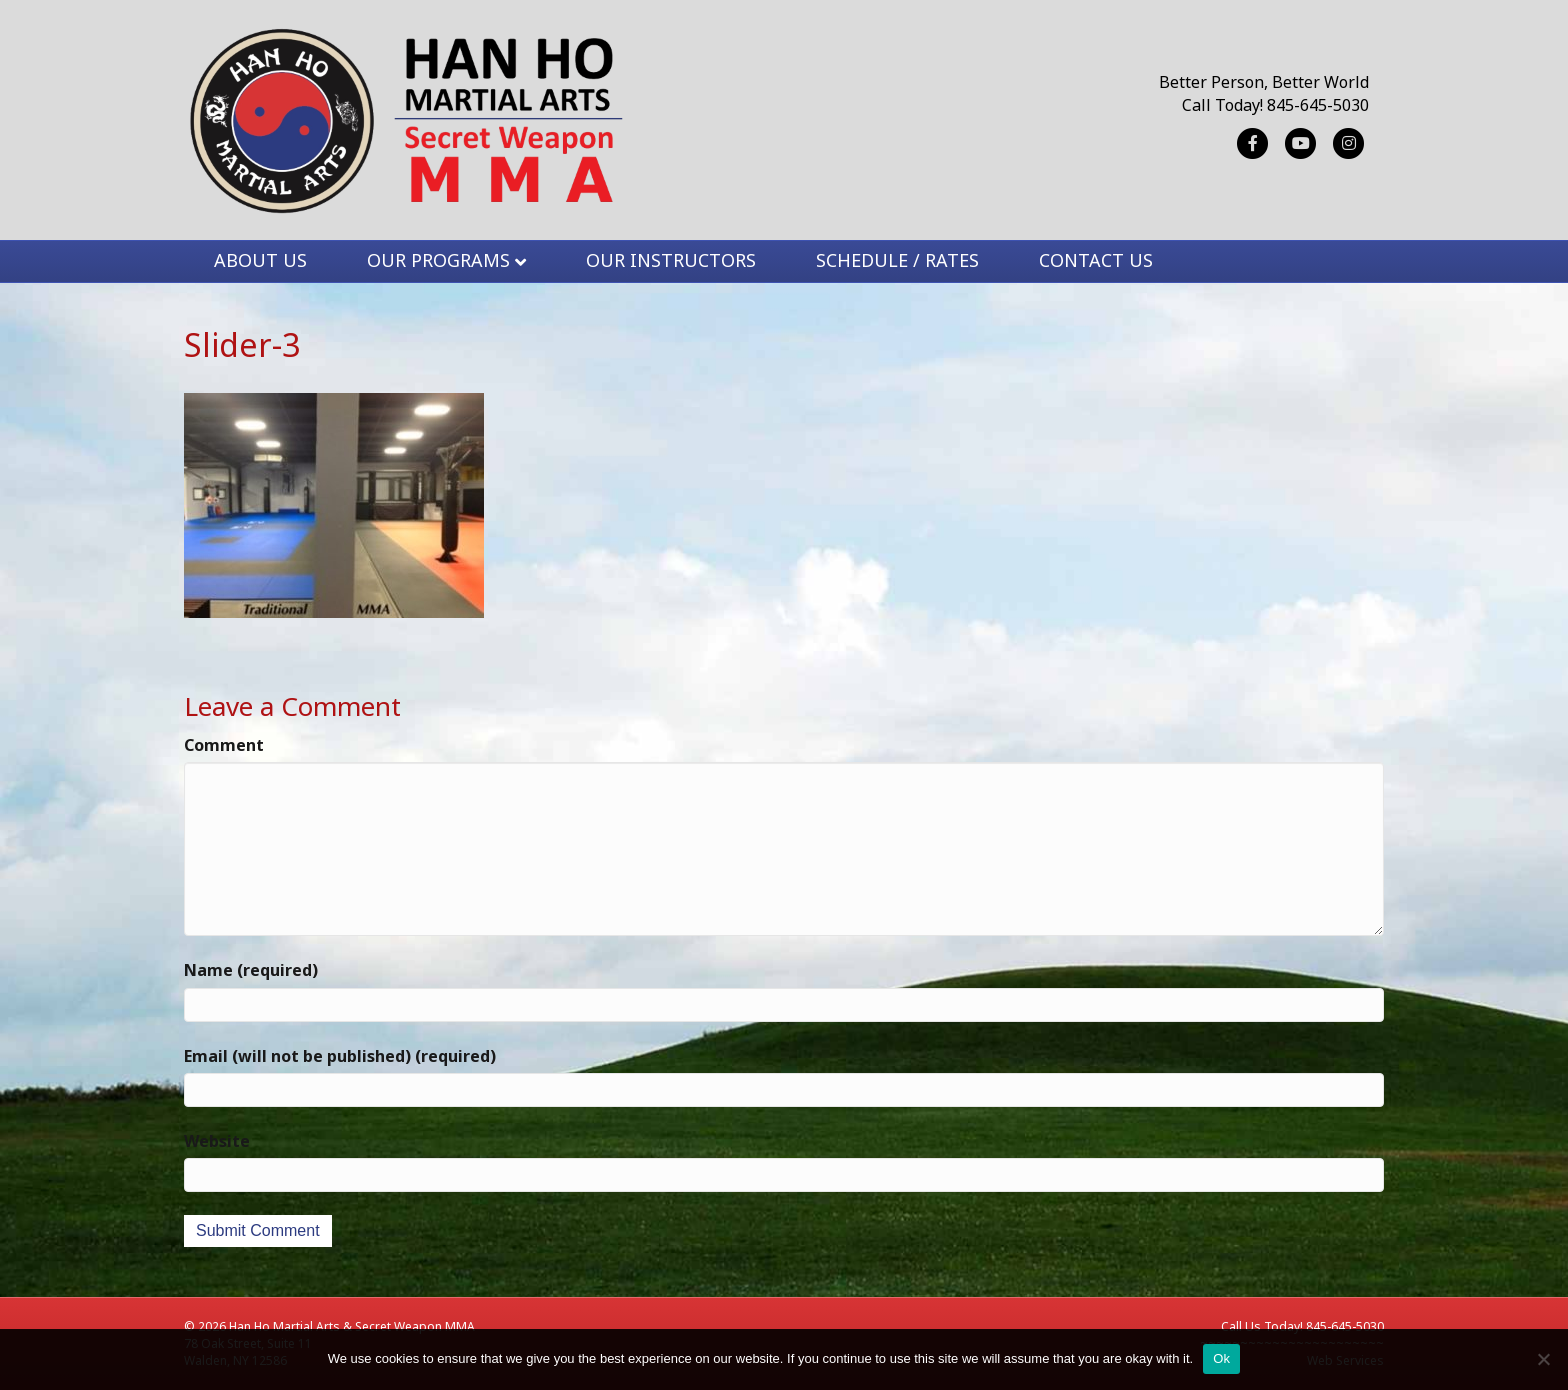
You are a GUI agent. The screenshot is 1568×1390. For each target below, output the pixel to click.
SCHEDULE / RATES (897, 260)
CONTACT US (1096, 260)
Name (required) (251, 970)
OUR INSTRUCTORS (671, 260)
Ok (1221, 1358)
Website (217, 1141)
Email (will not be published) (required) (340, 1056)
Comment (224, 745)
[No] (1543, 1359)
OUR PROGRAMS (438, 260)
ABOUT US (260, 260)
